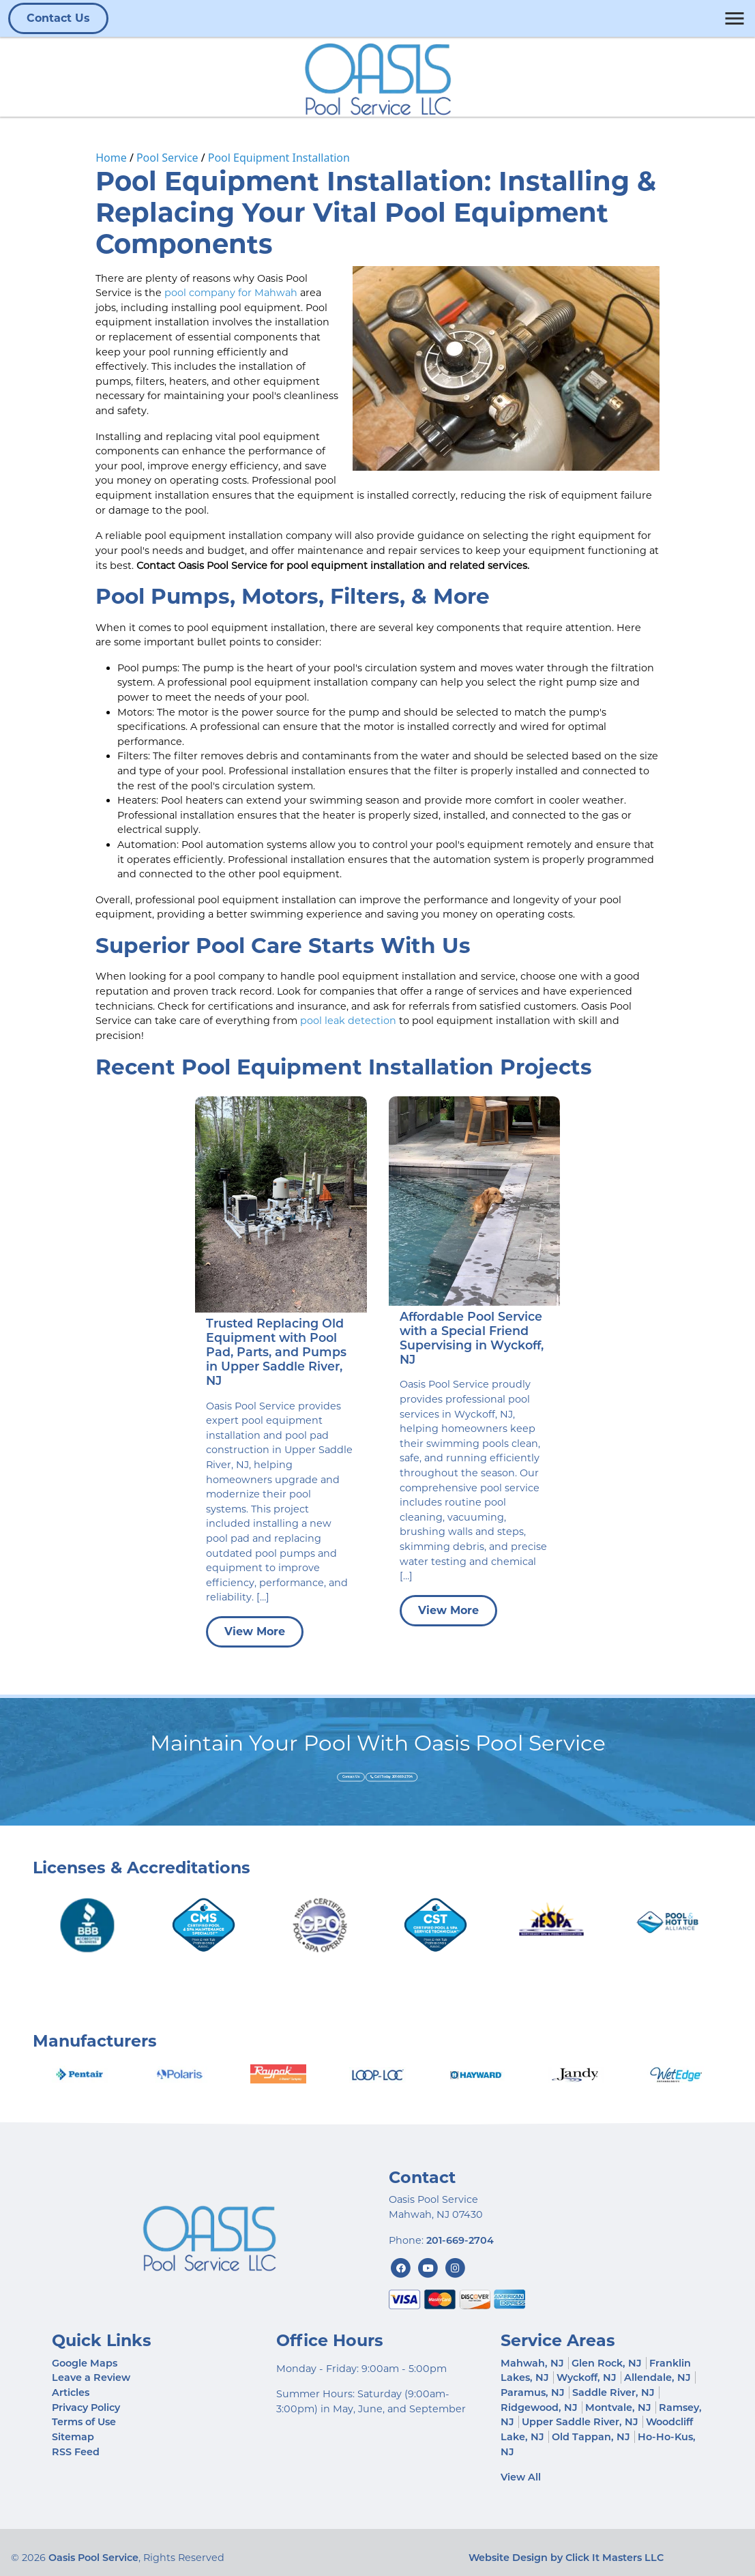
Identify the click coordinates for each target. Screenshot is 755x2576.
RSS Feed (76, 2452)
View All (521, 2477)
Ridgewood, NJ (539, 2407)
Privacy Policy (86, 2407)
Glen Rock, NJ (607, 2363)
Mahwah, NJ (532, 2363)
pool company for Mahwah (230, 293)
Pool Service (167, 157)
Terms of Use (84, 2422)
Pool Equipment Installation (279, 157)
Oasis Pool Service (93, 2557)
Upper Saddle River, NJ (580, 2422)
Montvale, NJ (618, 2407)
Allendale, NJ (657, 2377)
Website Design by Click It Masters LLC (566, 2557)
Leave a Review (91, 2377)
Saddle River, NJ (613, 2392)
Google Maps (84, 2363)
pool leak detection (348, 1020)
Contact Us (58, 18)
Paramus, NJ (533, 2392)
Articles (70, 2392)
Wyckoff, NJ (587, 2377)
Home (111, 157)
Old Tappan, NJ (591, 2437)
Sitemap (73, 2437)
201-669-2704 (460, 2240)
